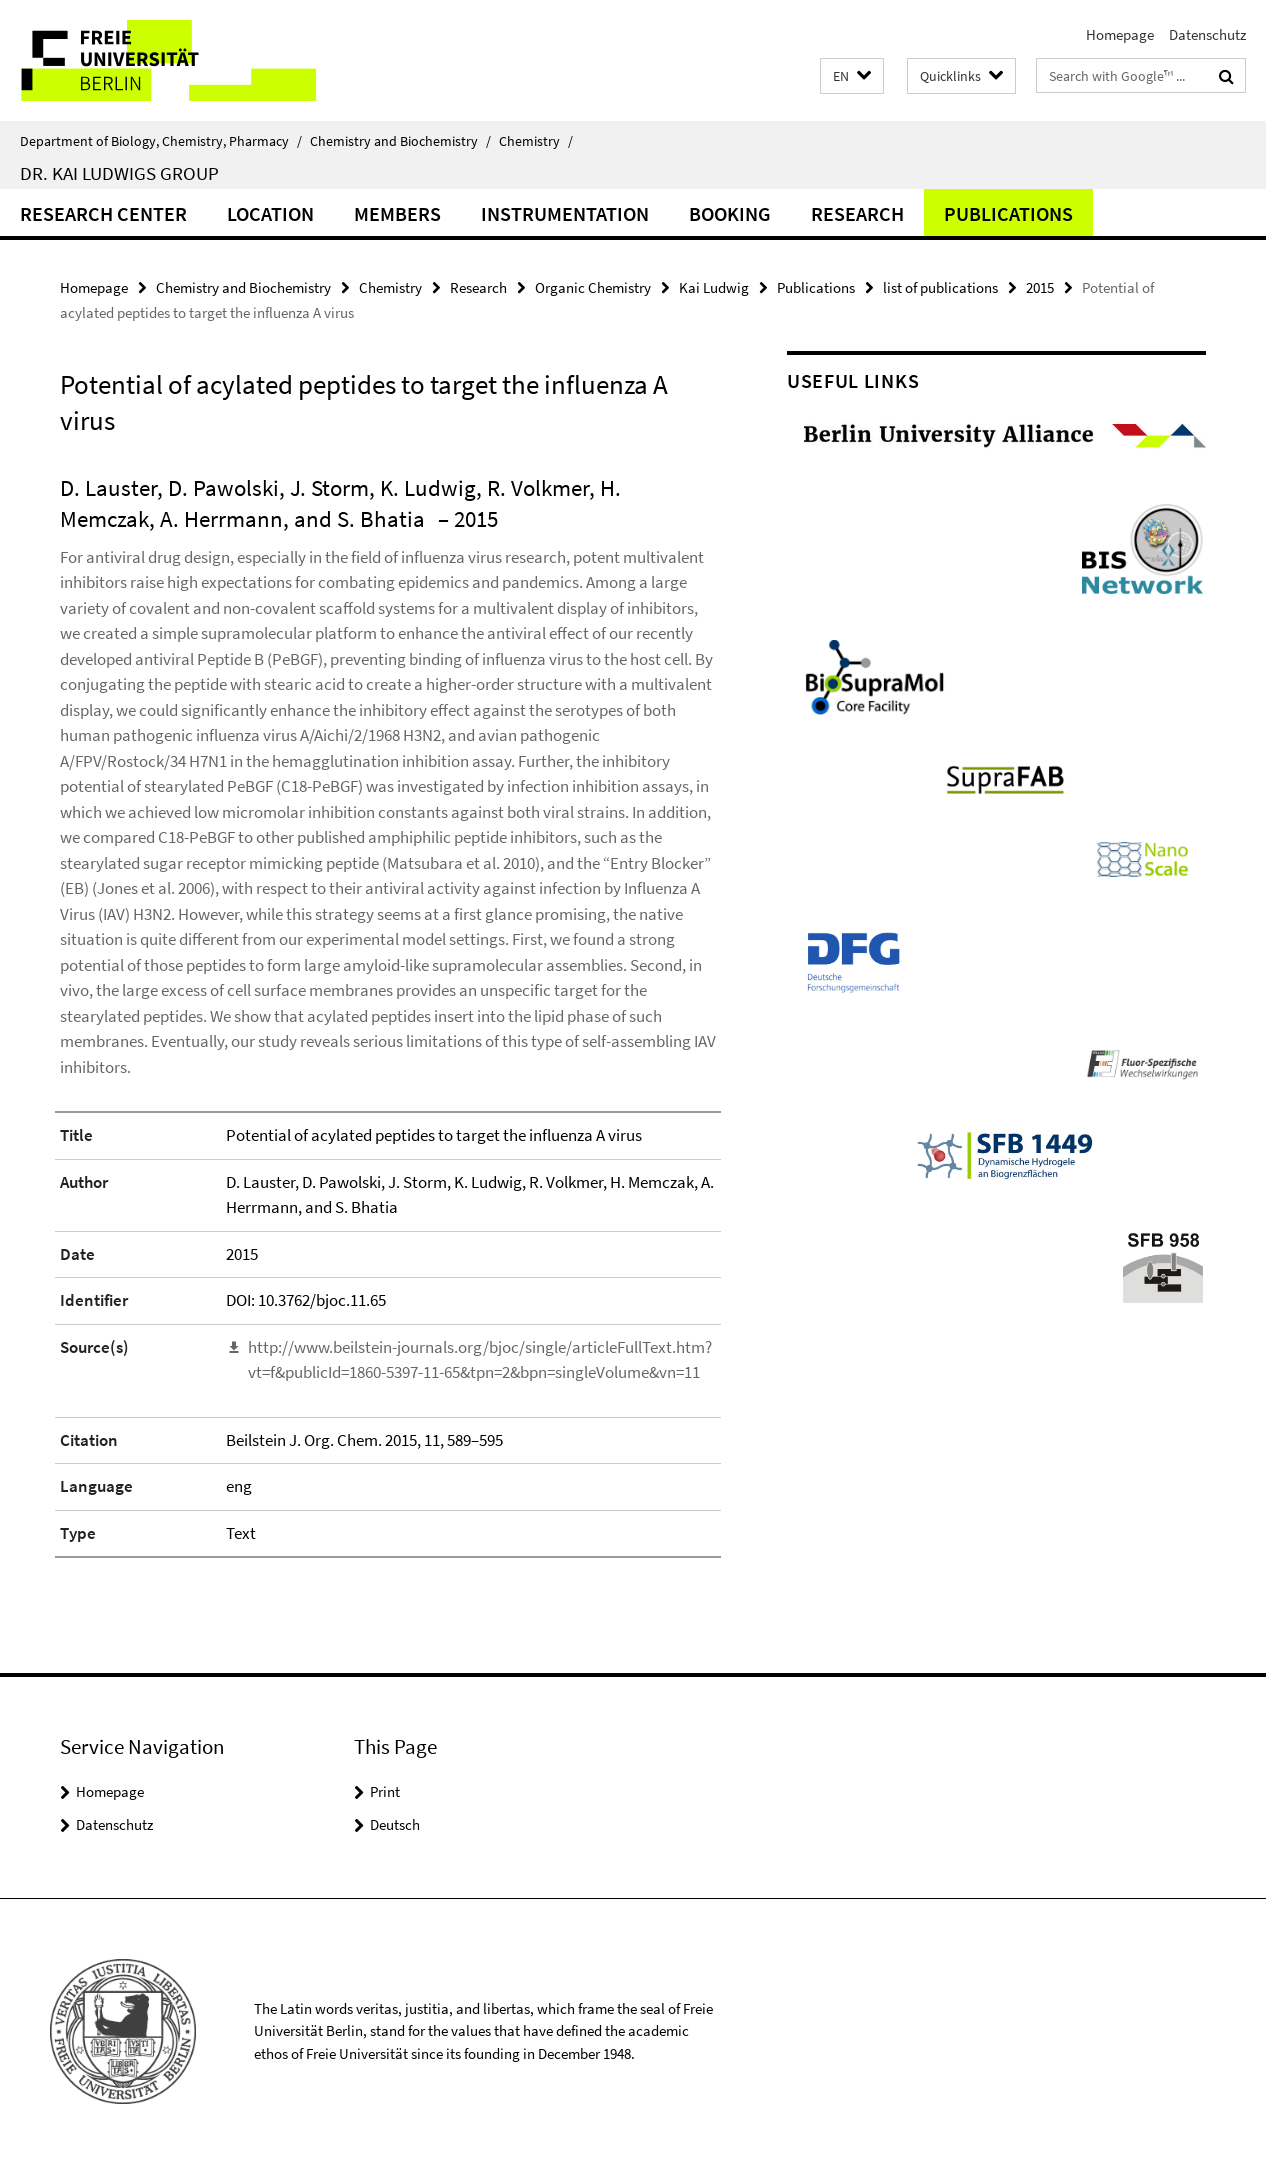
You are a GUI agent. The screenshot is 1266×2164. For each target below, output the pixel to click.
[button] (852, 76)
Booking (730, 213)
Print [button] (385, 1791)
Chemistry (536, 141)
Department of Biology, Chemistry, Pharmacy (161, 141)
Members (397, 213)
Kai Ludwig (714, 287)
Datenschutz (1207, 34)
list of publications (940, 287)
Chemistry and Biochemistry (400, 141)
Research (857, 213)
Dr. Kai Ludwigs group (119, 173)
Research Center (103, 213)
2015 (1040, 287)
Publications (1008, 213)
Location (270, 213)
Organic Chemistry (593, 287)
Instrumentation (565, 213)
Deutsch (395, 1824)
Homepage (1120, 34)
